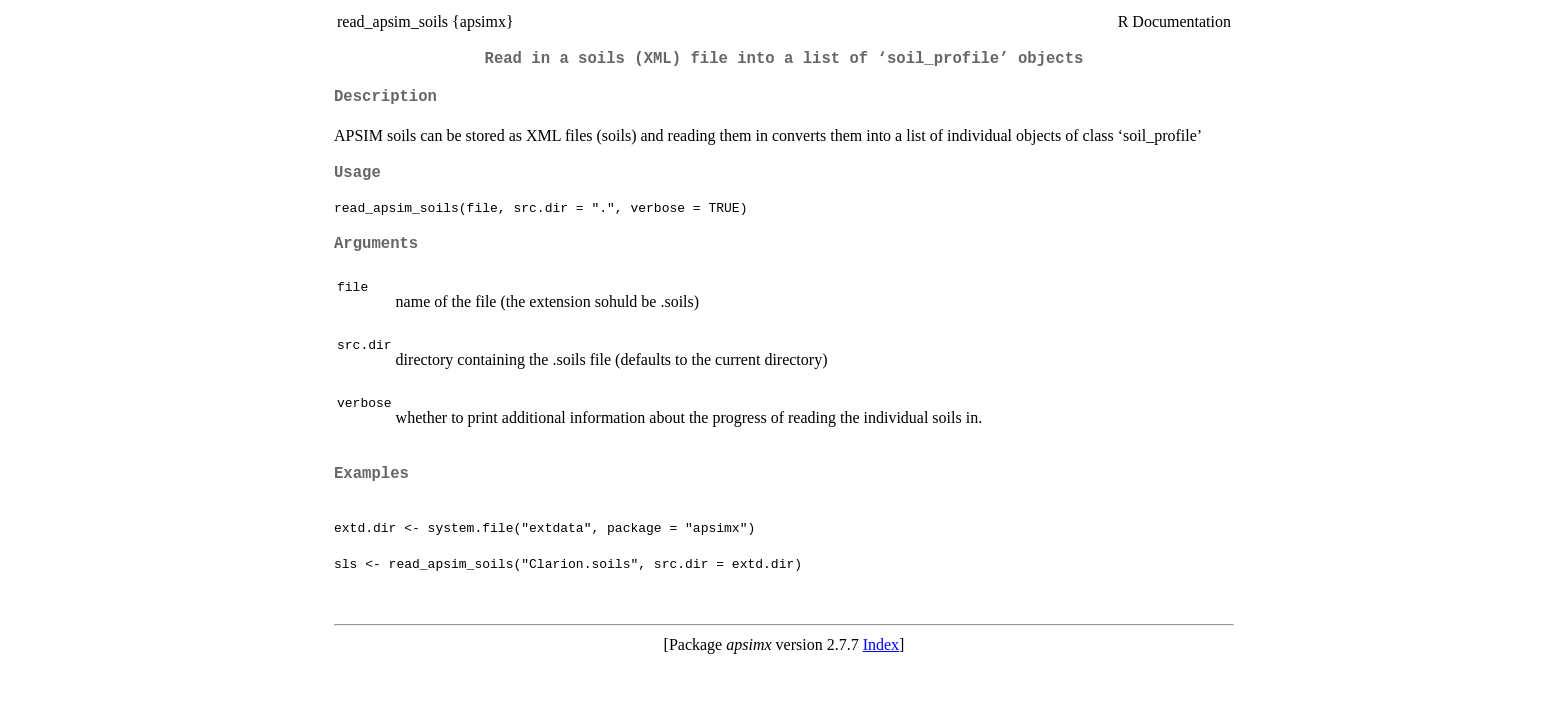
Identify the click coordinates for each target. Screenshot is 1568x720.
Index (881, 644)
